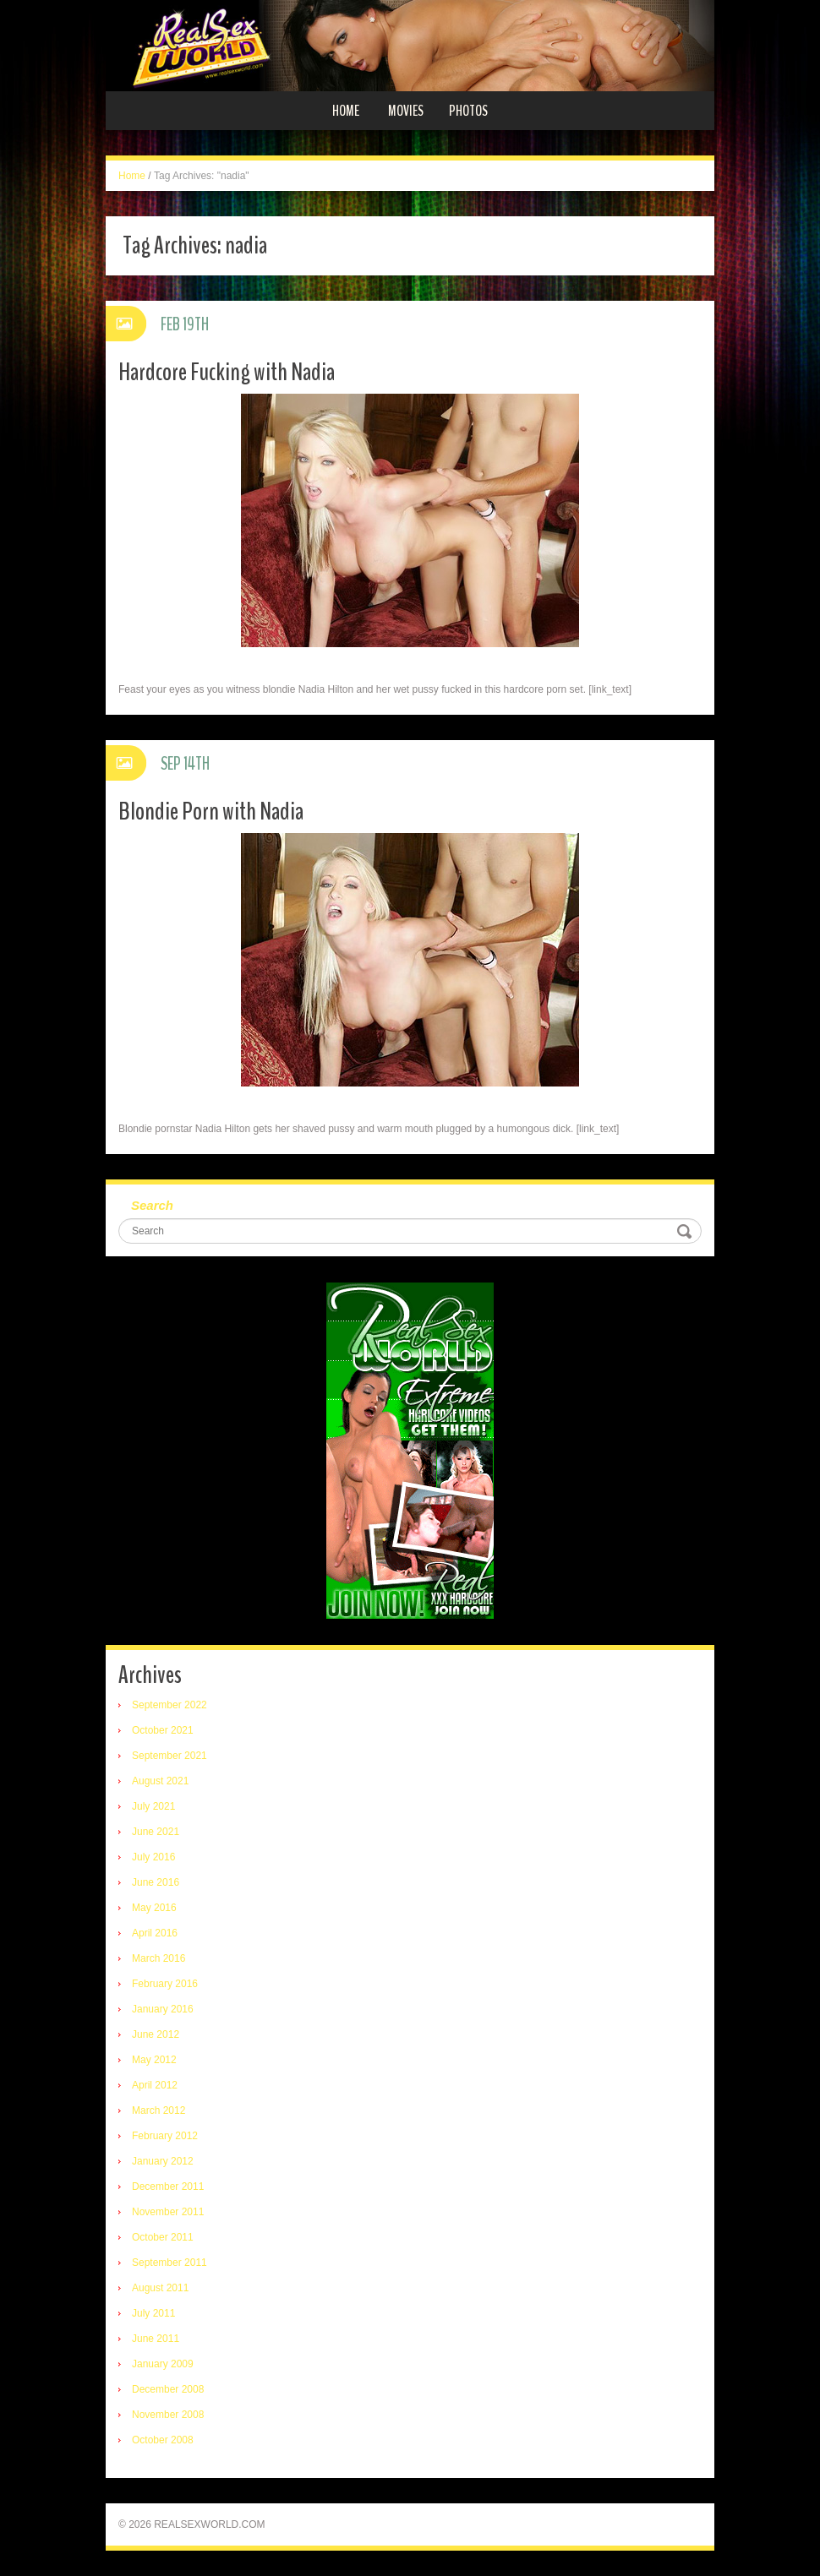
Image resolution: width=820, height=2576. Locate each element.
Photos (468, 111)
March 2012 (158, 2110)
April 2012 (155, 2085)
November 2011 (168, 2212)
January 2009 (163, 2364)
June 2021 (155, 1832)
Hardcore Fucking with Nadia (226, 372)
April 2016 (155, 1933)
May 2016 (154, 1908)
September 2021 (169, 1756)
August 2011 (160, 2288)
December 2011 (168, 2186)
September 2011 (169, 2262)
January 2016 (163, 2009)
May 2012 (154, 2060)
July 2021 (153, 1806)
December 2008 (168, 2389)
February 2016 (165, 1984)
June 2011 (155, 2339)
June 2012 (155, 2034)
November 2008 (168, 2415)
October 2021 (163, 1730)
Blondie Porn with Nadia (210, 811)
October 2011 (163, 2237)
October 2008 (163, 2440)
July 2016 (153, 1857)
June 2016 (155, 1882)
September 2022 (169, 1705)
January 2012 (163, 2161)
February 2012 (165, 2136)
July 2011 (153, 2313)
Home (345, 111)
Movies (406, 111)
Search (152, 1205)
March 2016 (158, 1958)
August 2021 (160, 1781)
